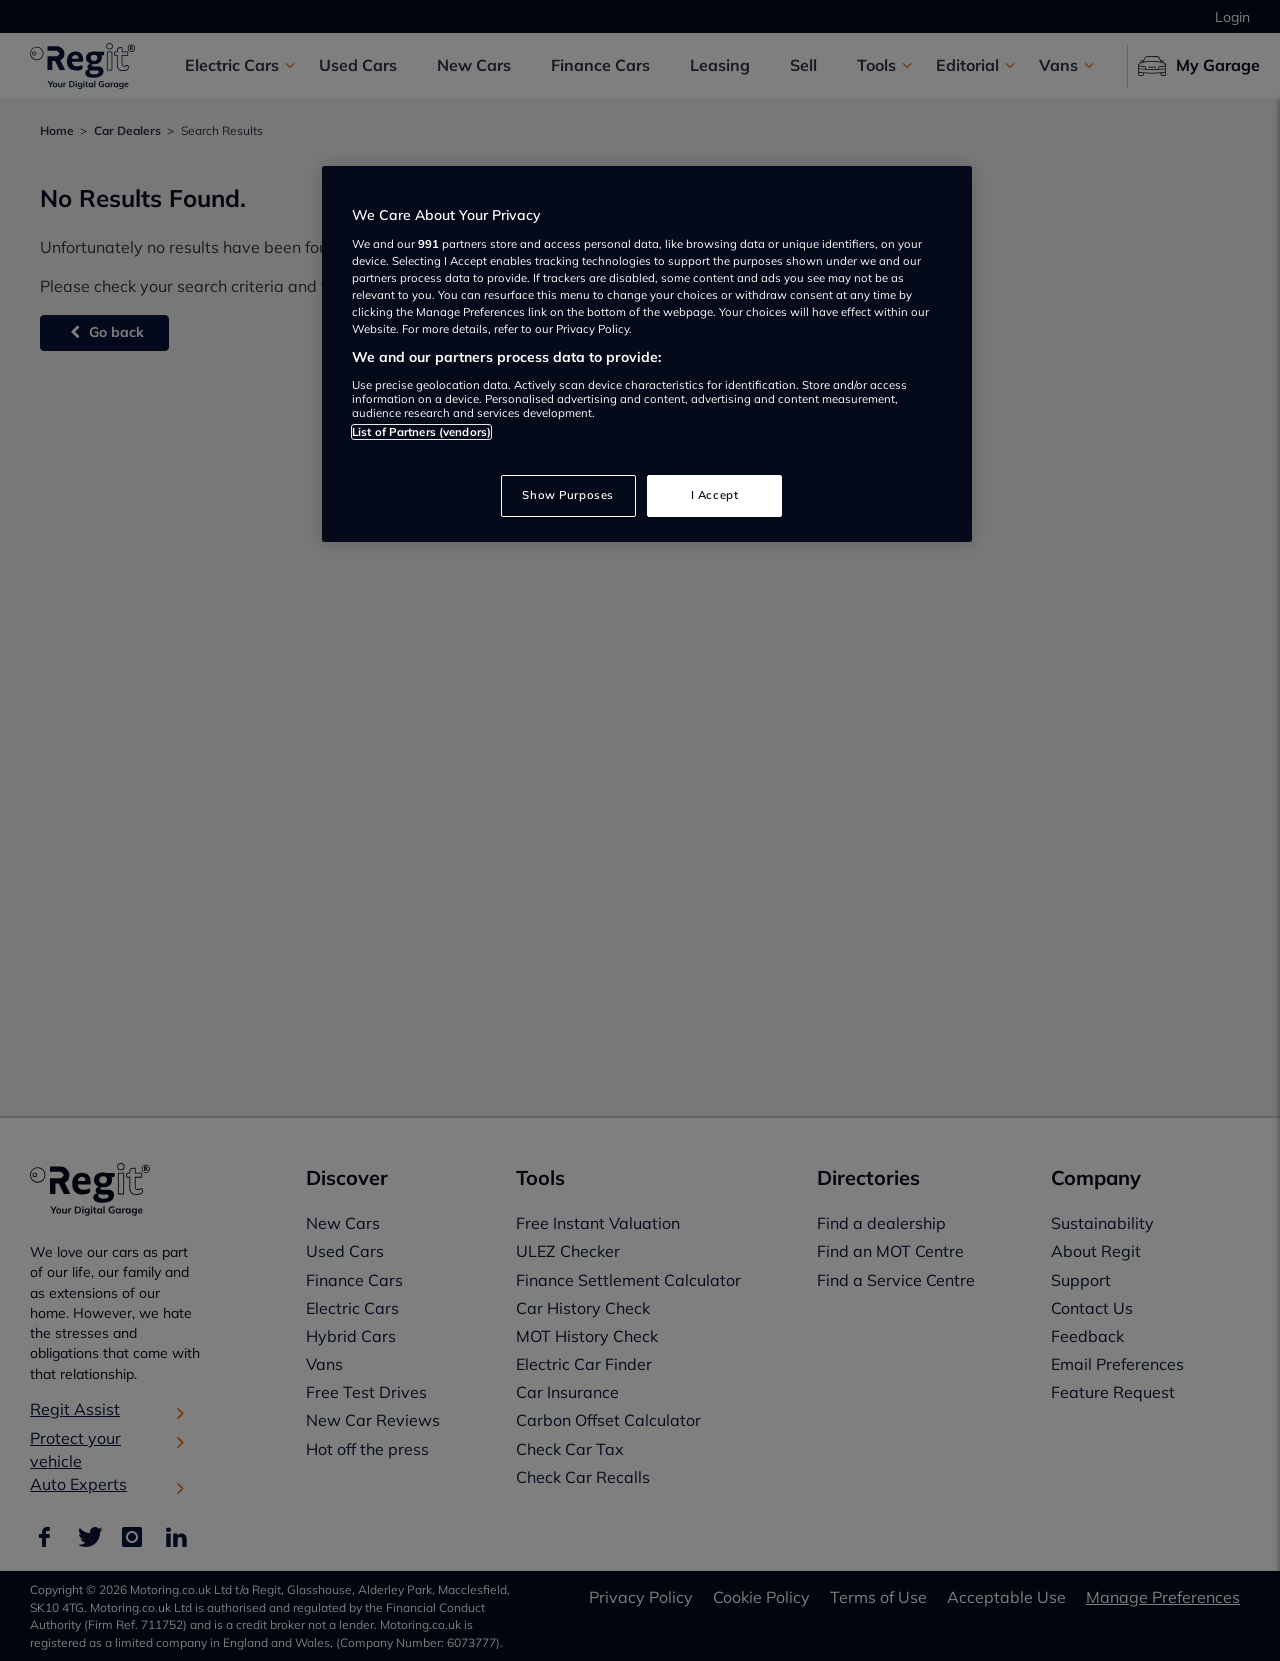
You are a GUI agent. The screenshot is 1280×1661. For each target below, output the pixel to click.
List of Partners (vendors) (421, 432)
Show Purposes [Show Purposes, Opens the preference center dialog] (567, 495)
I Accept (715, 495)
